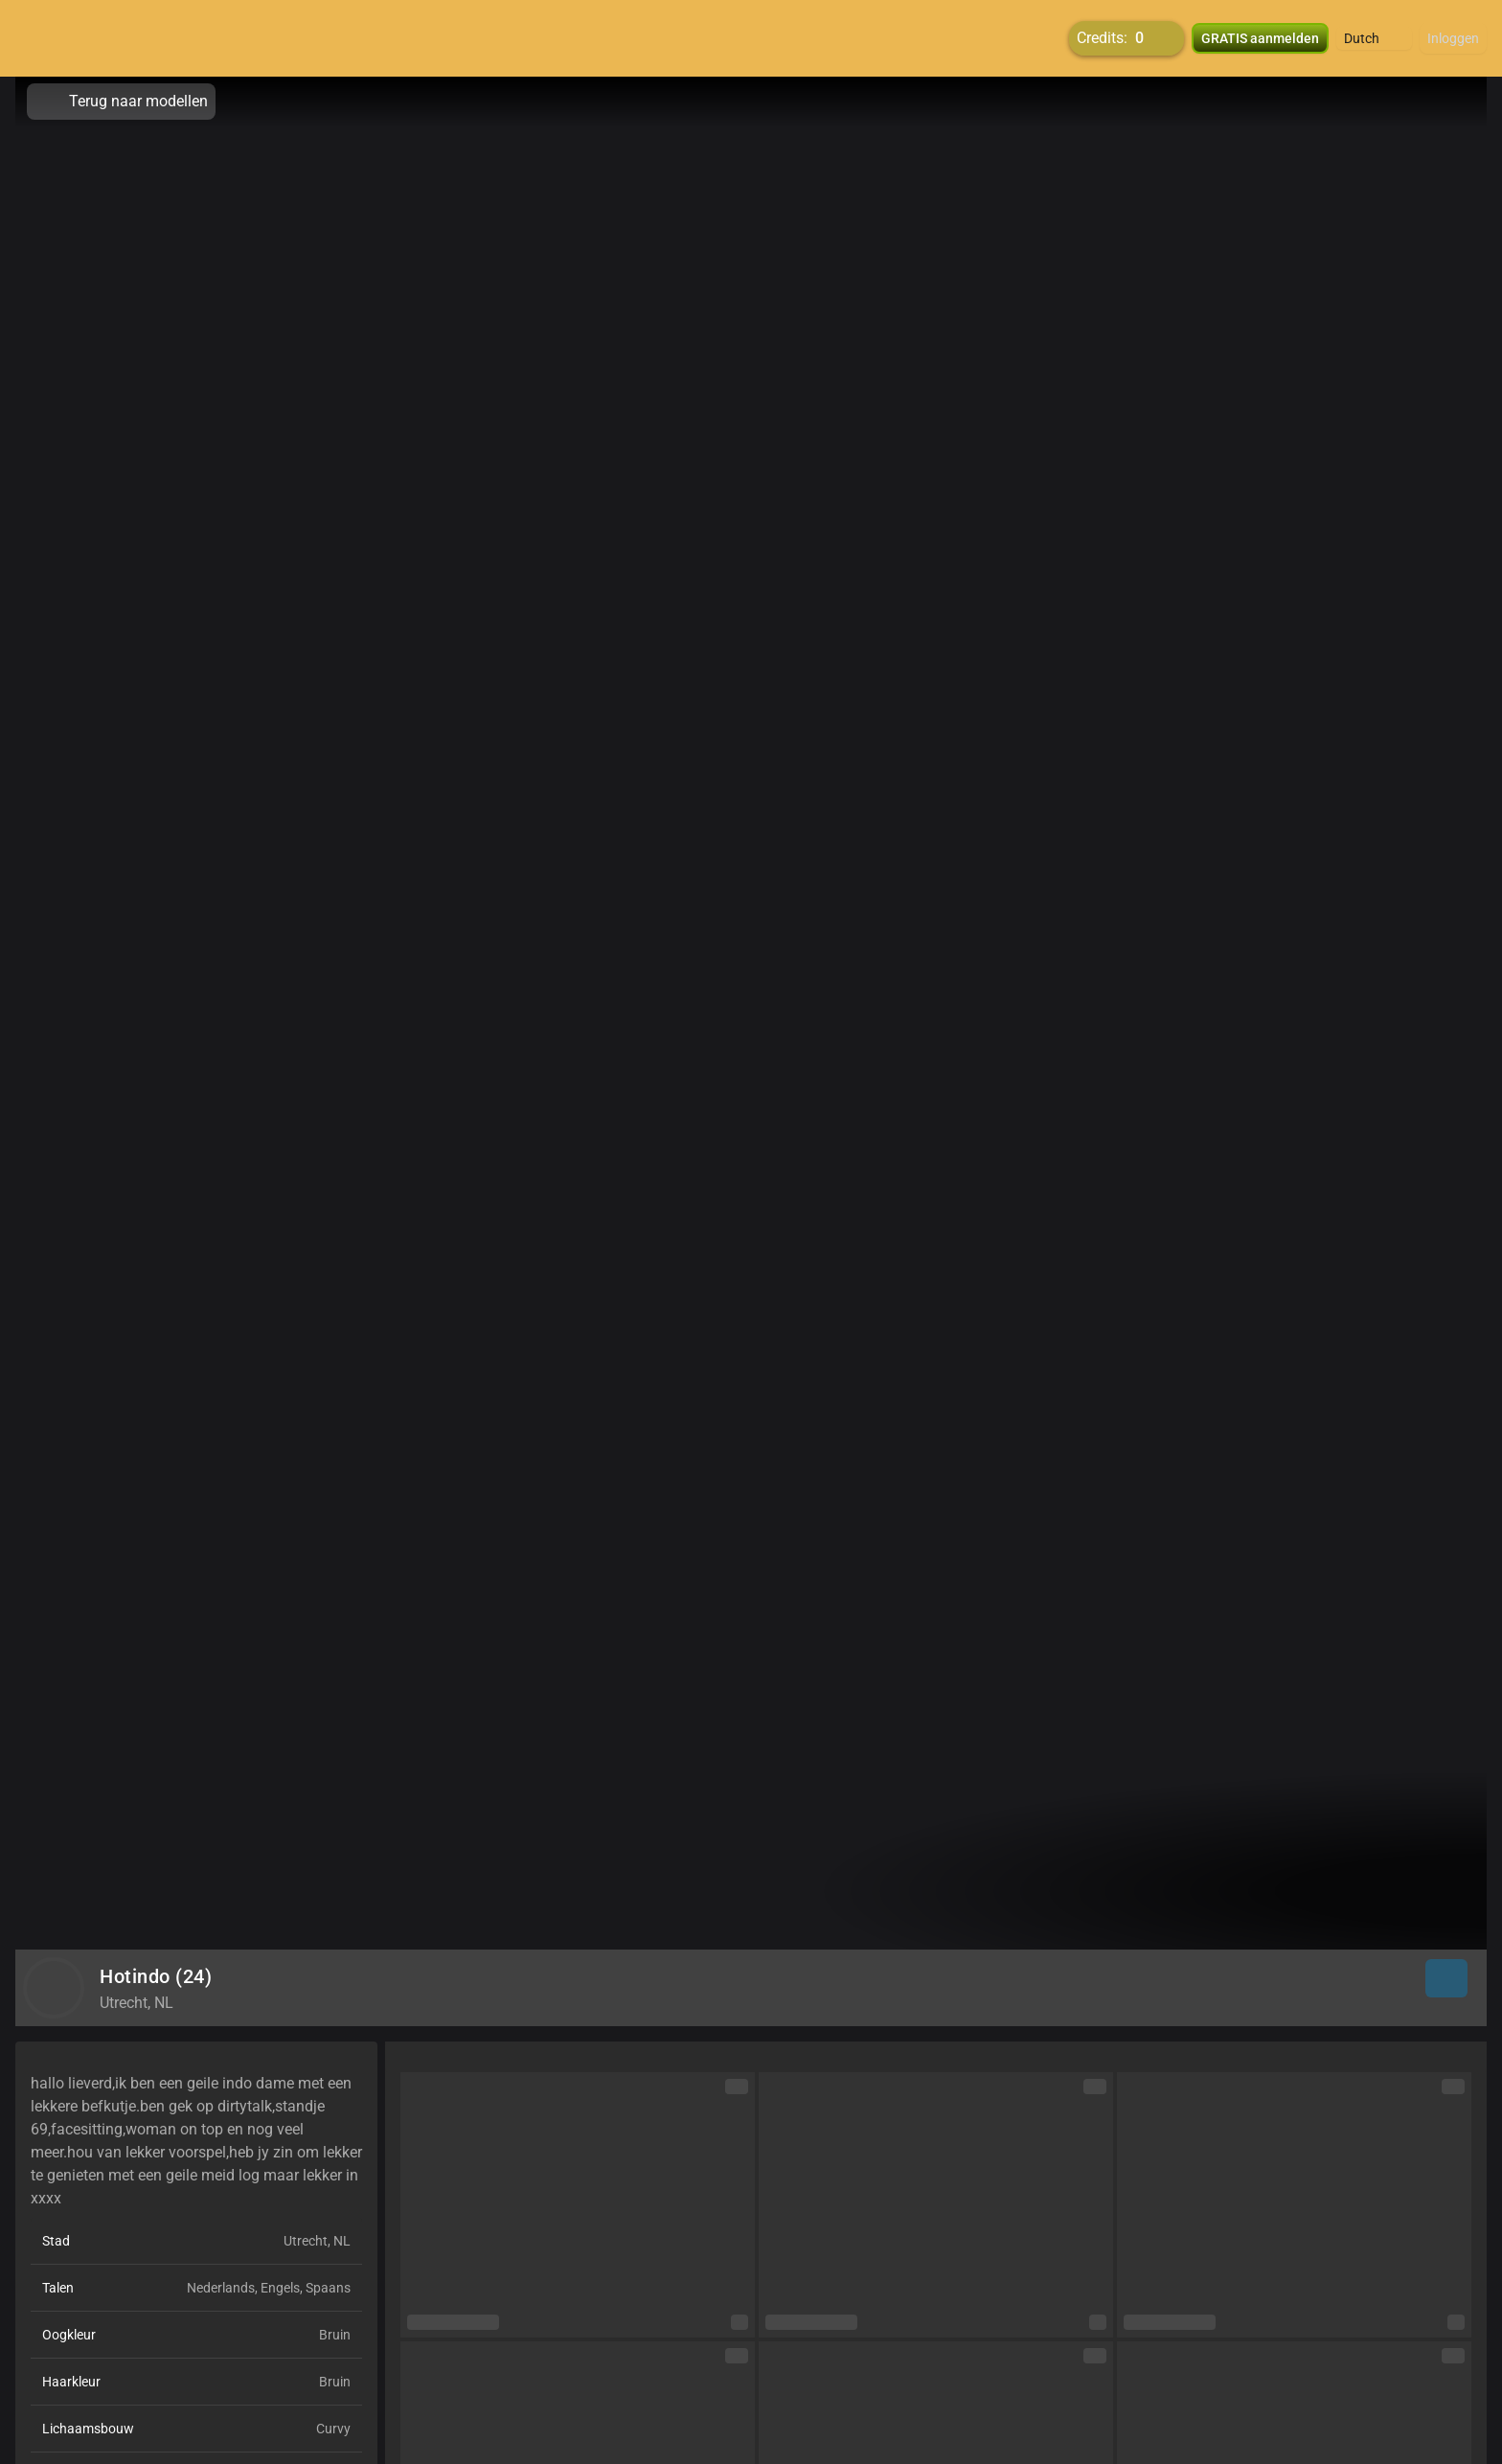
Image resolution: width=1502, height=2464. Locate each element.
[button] (1374, 38)
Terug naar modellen (121, 101)
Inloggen (1453, 38)
